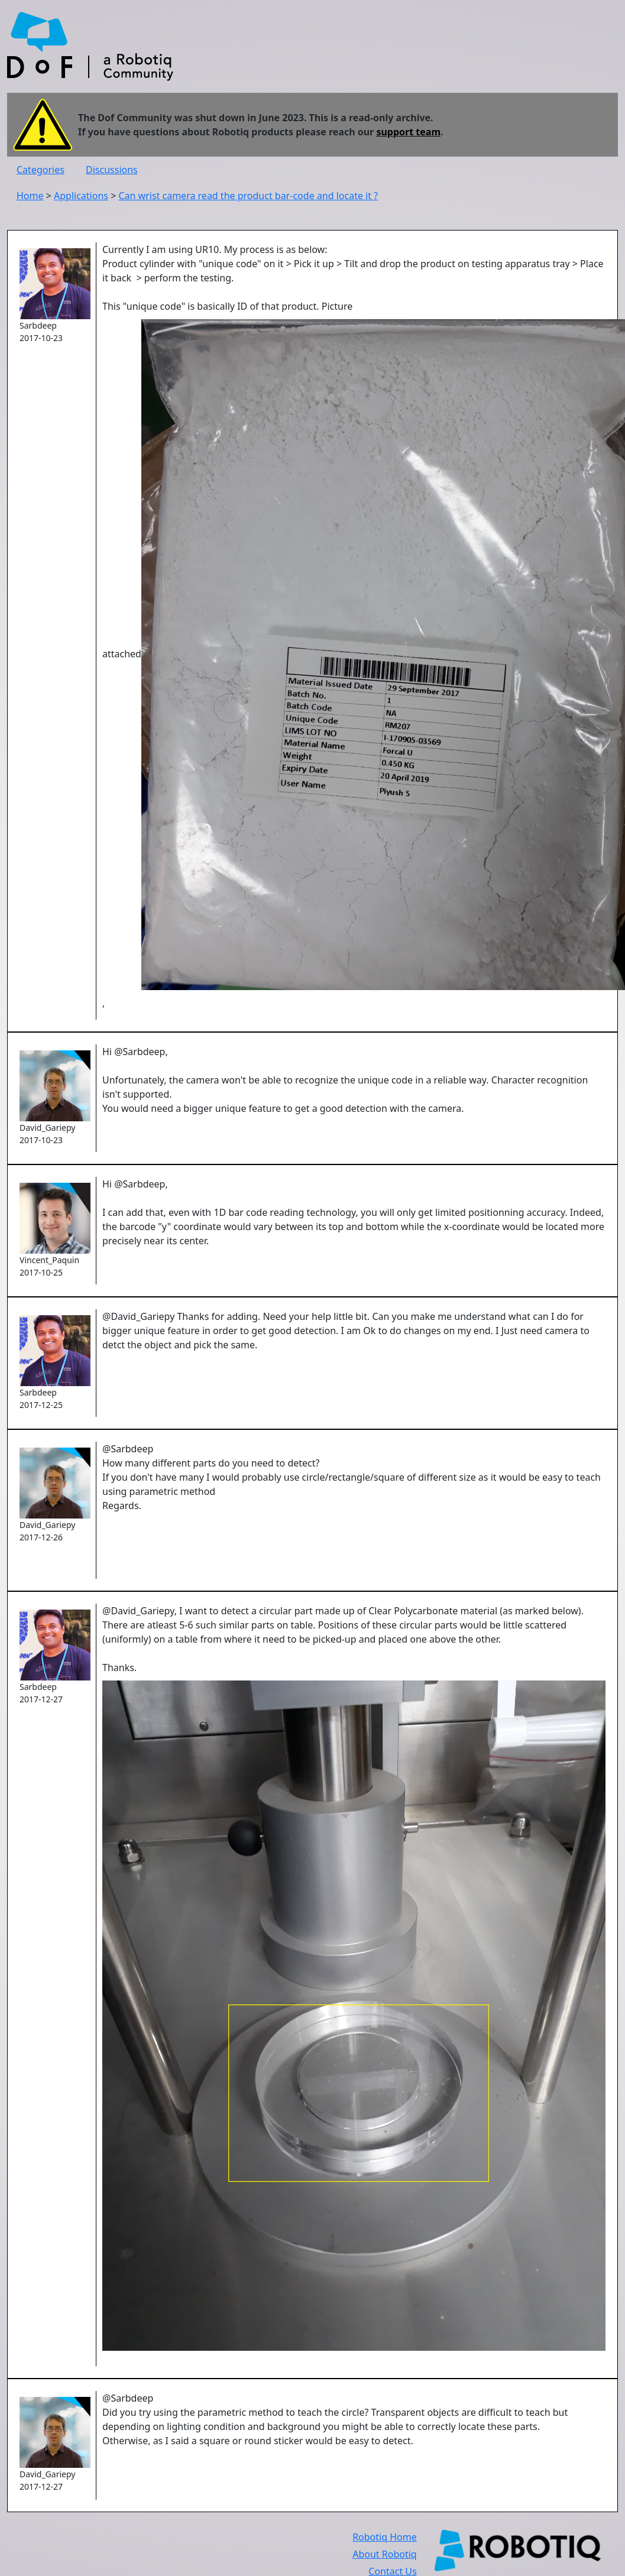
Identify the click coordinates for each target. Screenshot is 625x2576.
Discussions (112, 169)
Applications (81, 195)
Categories (40, 169)
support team (408, 131)
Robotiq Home (384, 2536)
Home (30, 195)
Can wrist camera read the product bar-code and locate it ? (248, 195)
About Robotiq (384, 2554)
